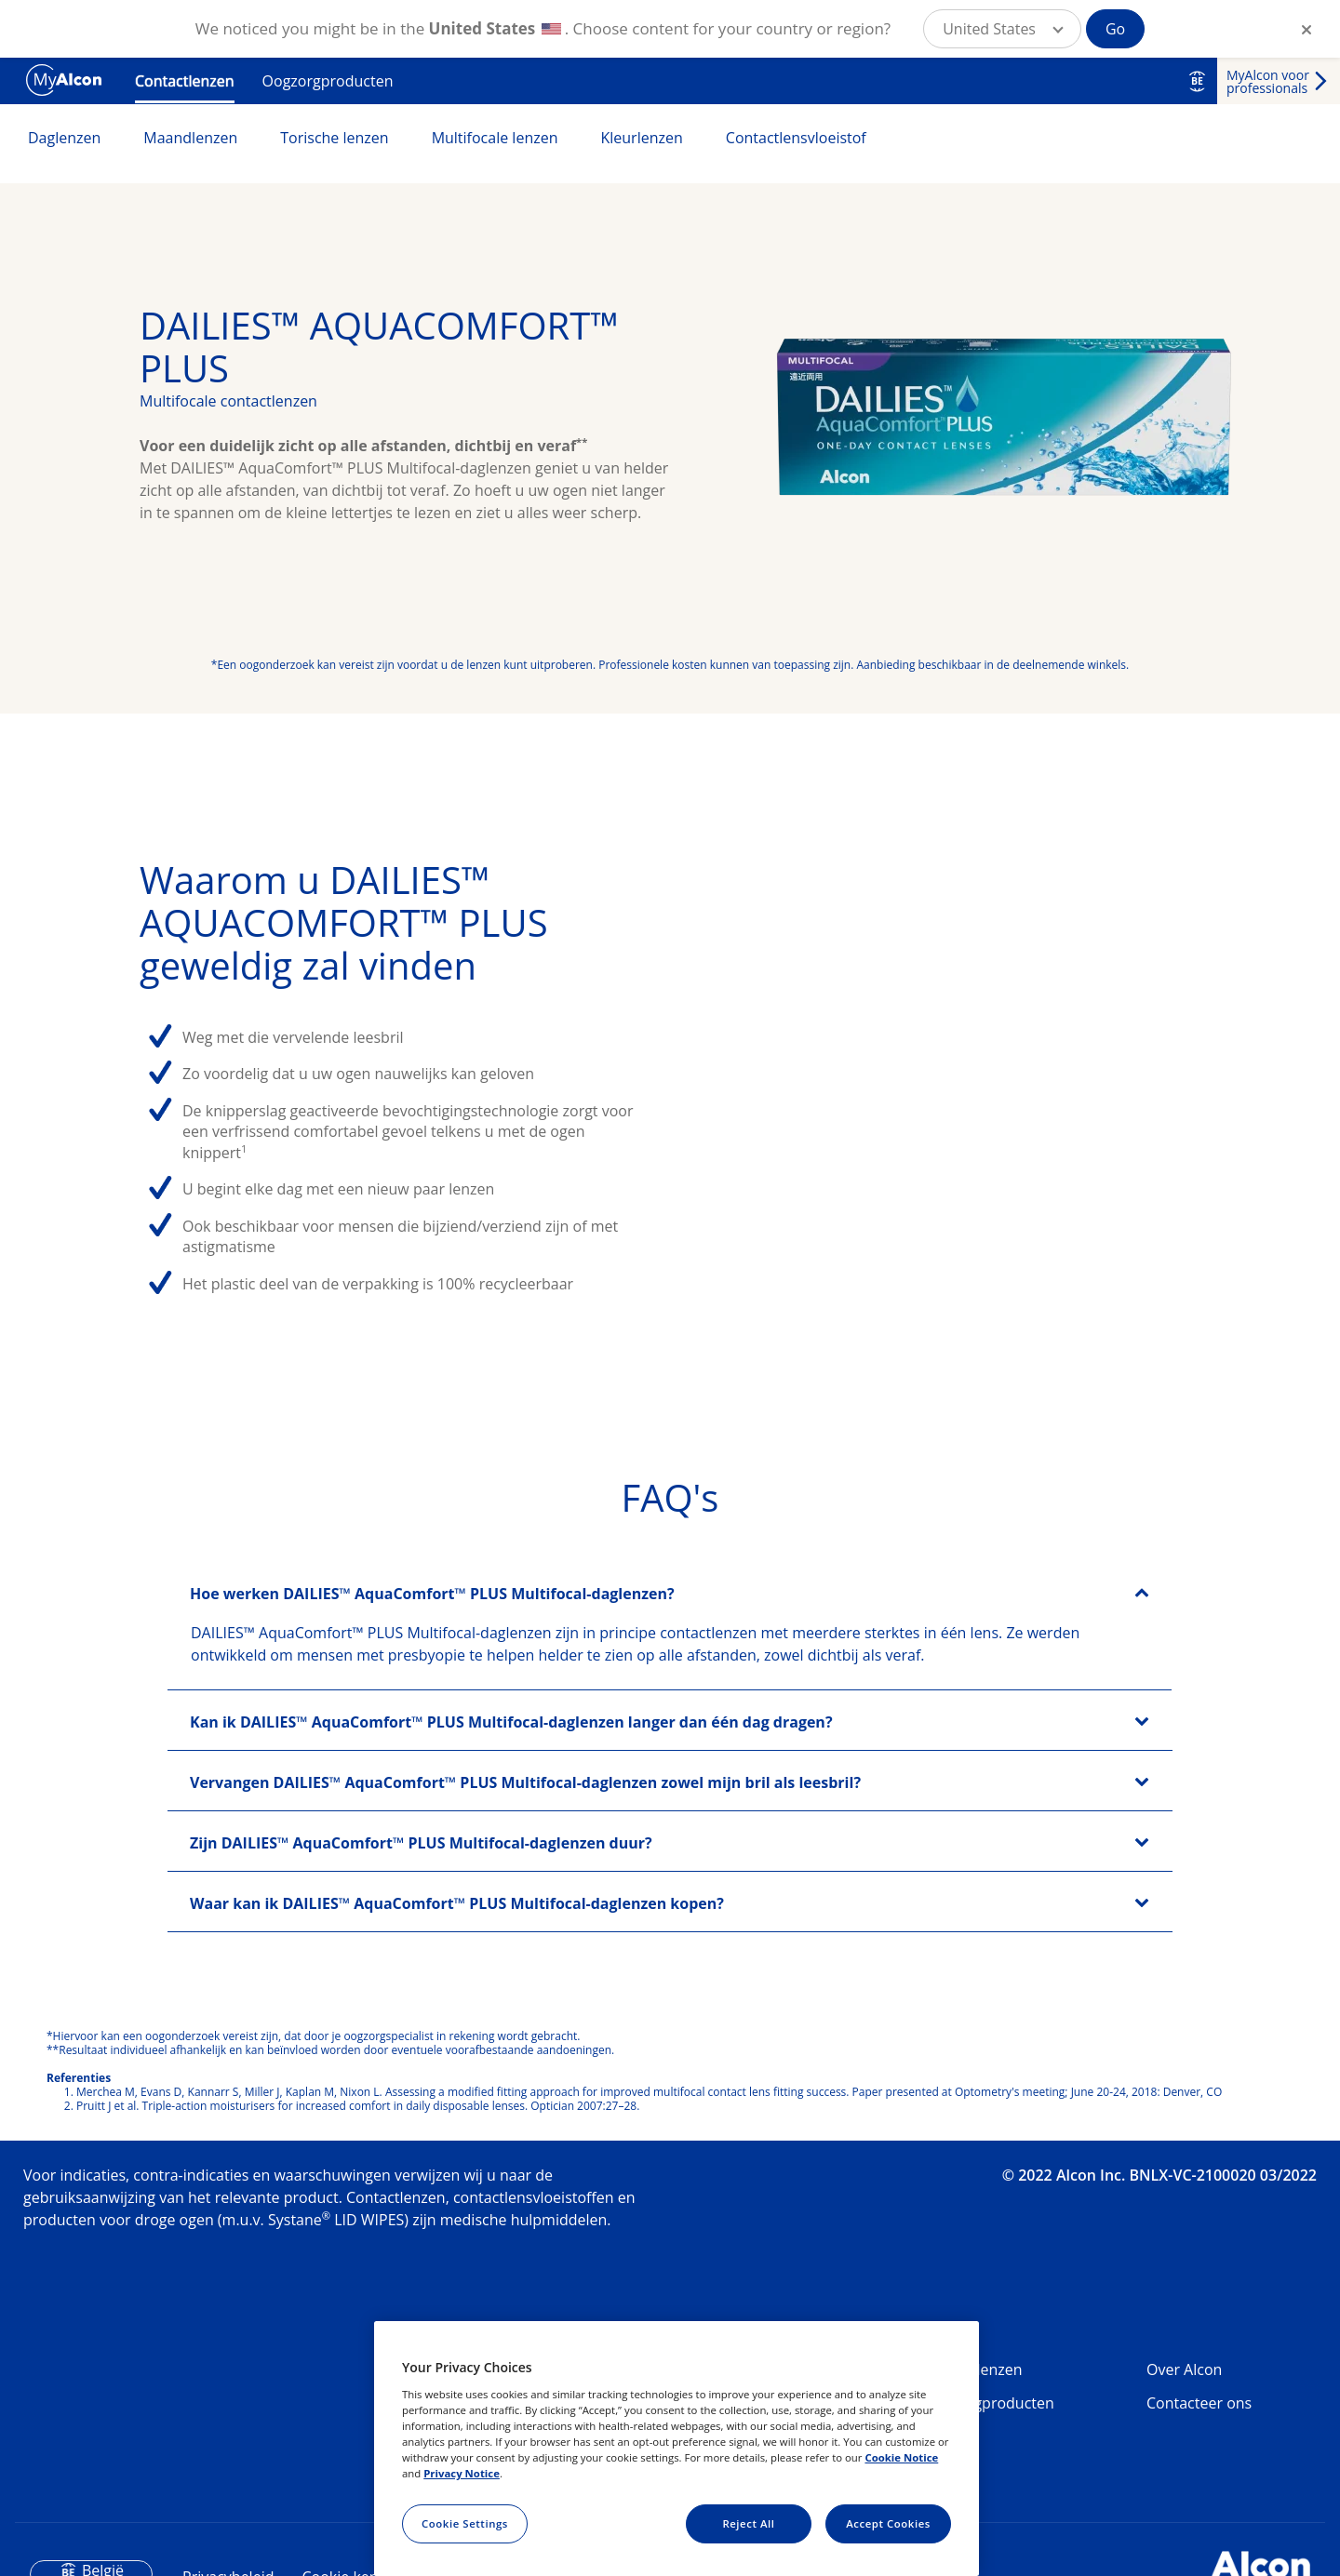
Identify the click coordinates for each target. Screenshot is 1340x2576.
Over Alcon (1184, 2369)
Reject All (748, 2523)
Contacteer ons (1199, 2403)
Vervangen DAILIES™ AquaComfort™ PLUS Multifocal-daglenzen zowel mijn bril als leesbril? (525, 1782)
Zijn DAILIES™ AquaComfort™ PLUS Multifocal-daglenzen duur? (421, 1843)
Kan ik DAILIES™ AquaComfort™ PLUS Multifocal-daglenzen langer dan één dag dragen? (511, 1722)
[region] (676, 2448)
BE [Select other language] (1197, 80)
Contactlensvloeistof (796, 137)
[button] (1002, 28)
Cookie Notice (901, 2457)
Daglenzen (64, 137)
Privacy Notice (461, 2473)
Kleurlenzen (641, 137)
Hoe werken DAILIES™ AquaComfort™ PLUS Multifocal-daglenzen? (432, 1593)
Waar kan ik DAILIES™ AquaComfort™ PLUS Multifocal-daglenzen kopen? (457, 1903)
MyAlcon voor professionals (1267, 81)
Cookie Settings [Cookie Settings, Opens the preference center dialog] (465, 2523)
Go (1115, 29)
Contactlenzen (184, 81)
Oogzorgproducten (328, 80)
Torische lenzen (334, 137)
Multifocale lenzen (495, 137)
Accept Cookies (888, 2523)
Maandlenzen (190, 137)
